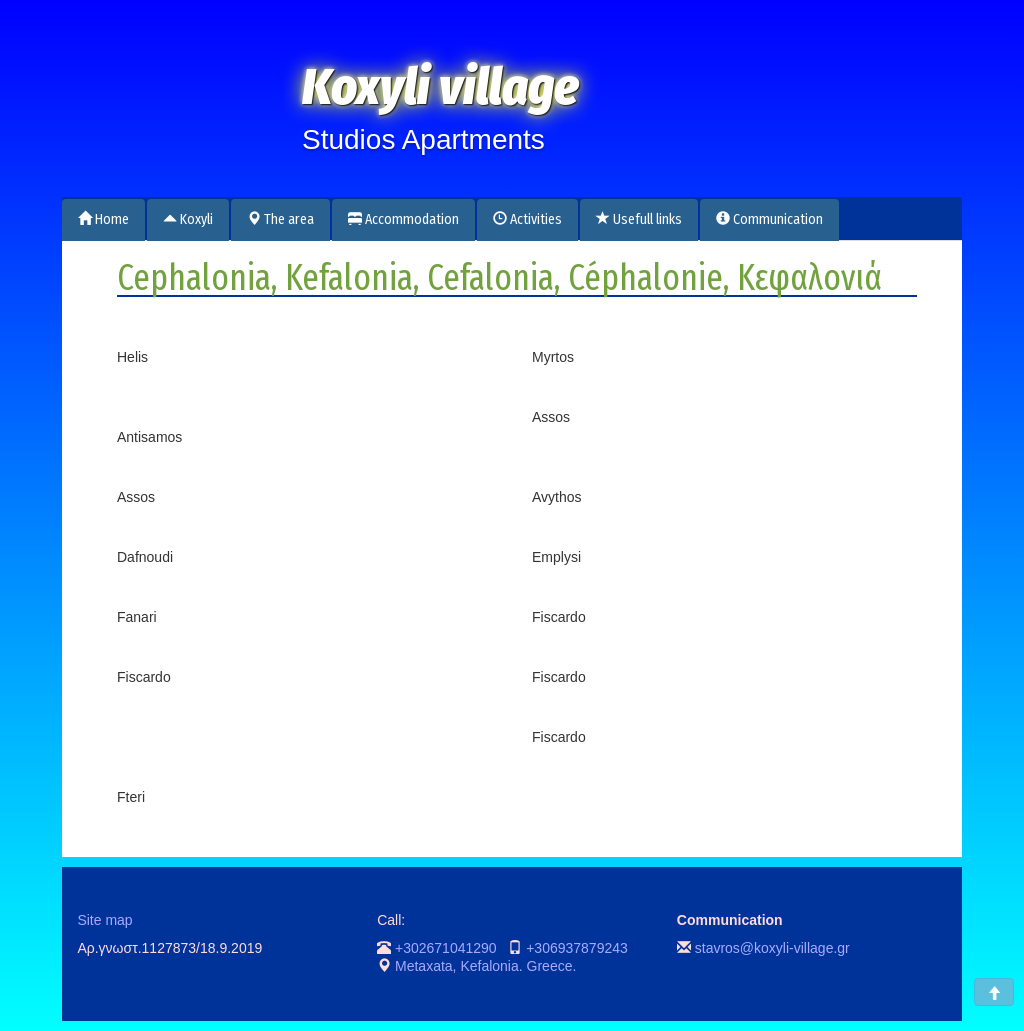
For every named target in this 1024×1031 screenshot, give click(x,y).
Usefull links (639, 219)
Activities (527, 219)
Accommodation (403, 219)
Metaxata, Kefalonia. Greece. (485, 966)
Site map (104, 920)
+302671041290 (446, 948)
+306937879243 (577, 948)
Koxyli (188, 219)
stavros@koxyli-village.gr (772, 948)
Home (103, 219)
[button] (994, 992)
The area (280, 219)
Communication (769, 219)
